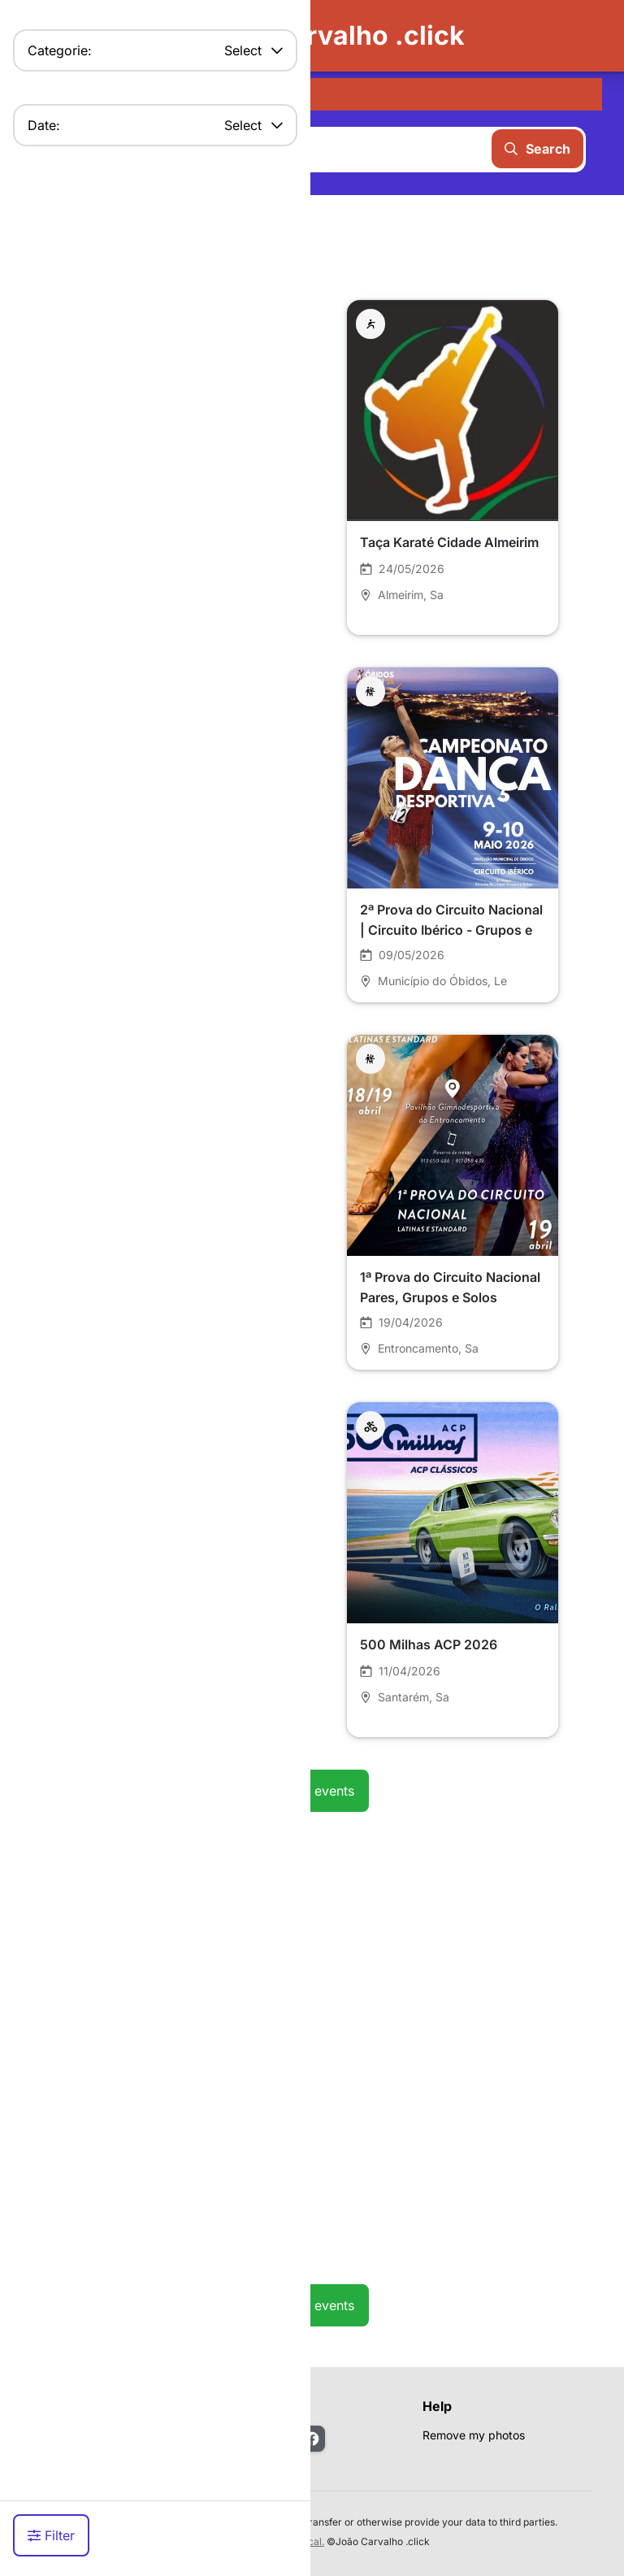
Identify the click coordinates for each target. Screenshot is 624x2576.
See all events (312, 1791)
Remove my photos (473, 2435)
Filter (51, 2535)
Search (537, 149)
